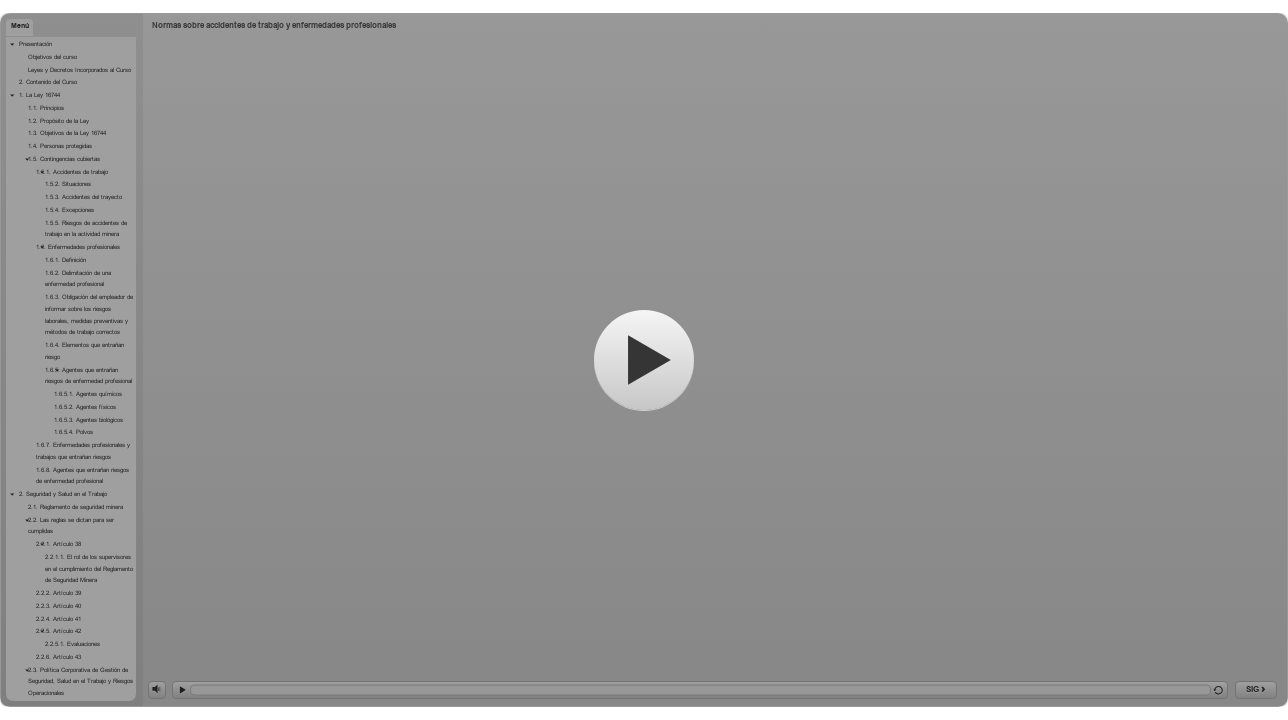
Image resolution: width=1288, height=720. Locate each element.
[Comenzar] (644, 360)
